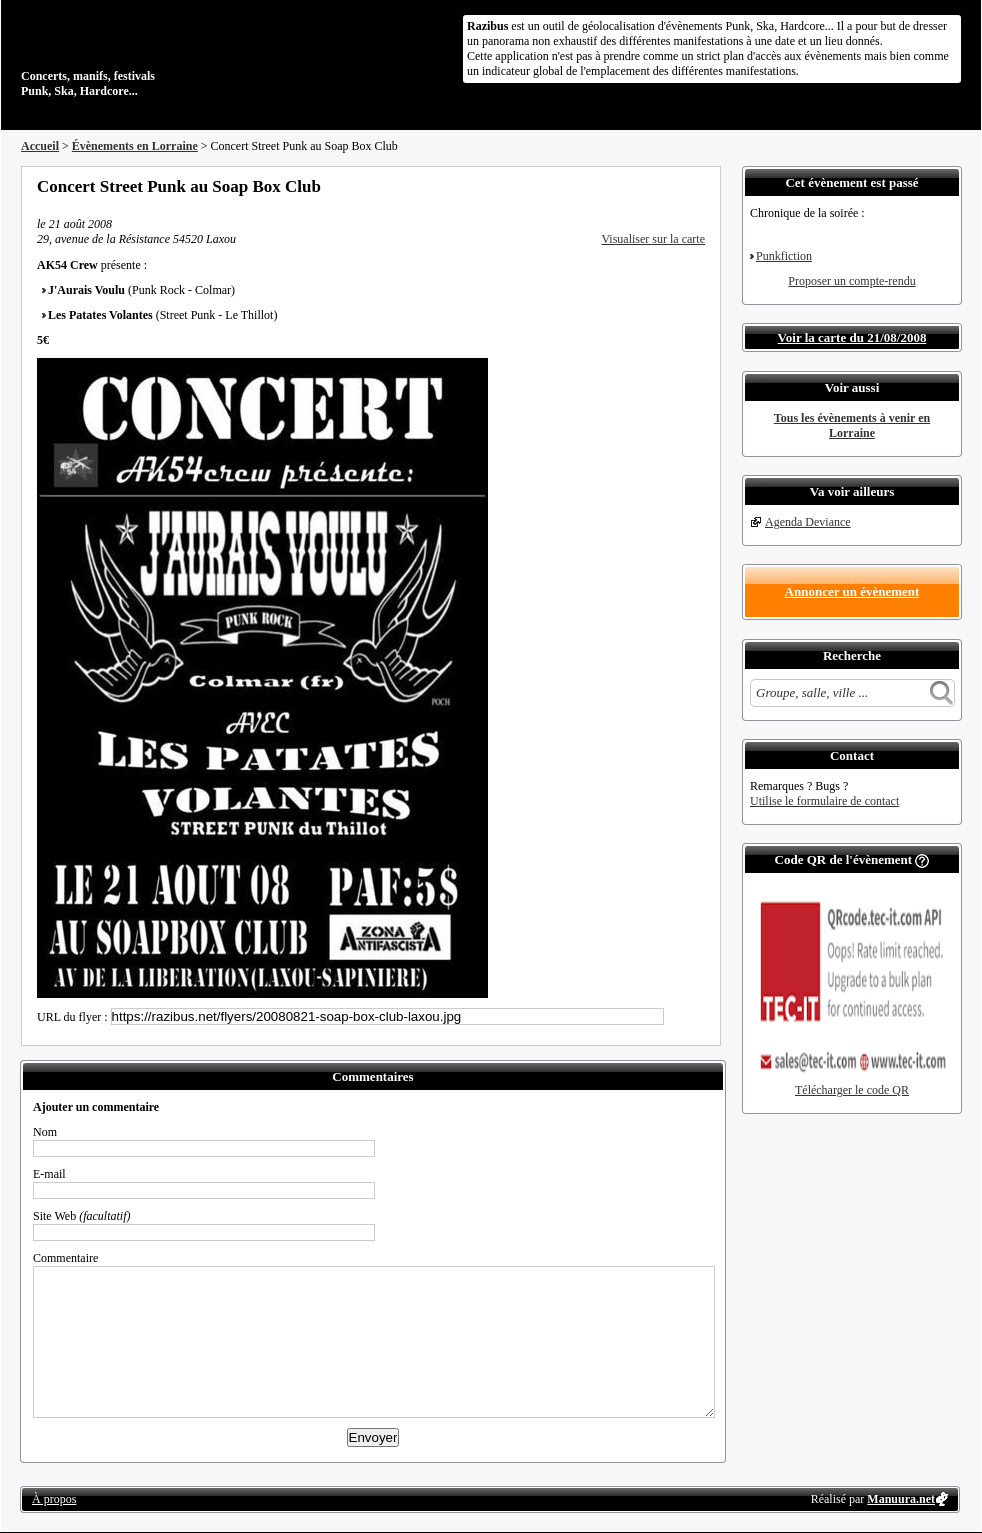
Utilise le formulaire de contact (824, 801)
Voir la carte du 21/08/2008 (852, 337)
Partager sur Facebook (617, 186)
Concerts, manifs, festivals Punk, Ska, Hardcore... (150, 54)
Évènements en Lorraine (135, 146)
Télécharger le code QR (852, 1090)
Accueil (40, 146)
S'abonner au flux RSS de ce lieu (698, 186)
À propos (54, 1499)
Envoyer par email (671, 186)
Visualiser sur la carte (653, 239)
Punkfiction (784, 256)
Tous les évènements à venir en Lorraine (852, 425)
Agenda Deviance (808, 522)
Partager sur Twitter (644, 186)
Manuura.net (901, 1499)
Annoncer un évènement (852, 591)
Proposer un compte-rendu (851, 281)
